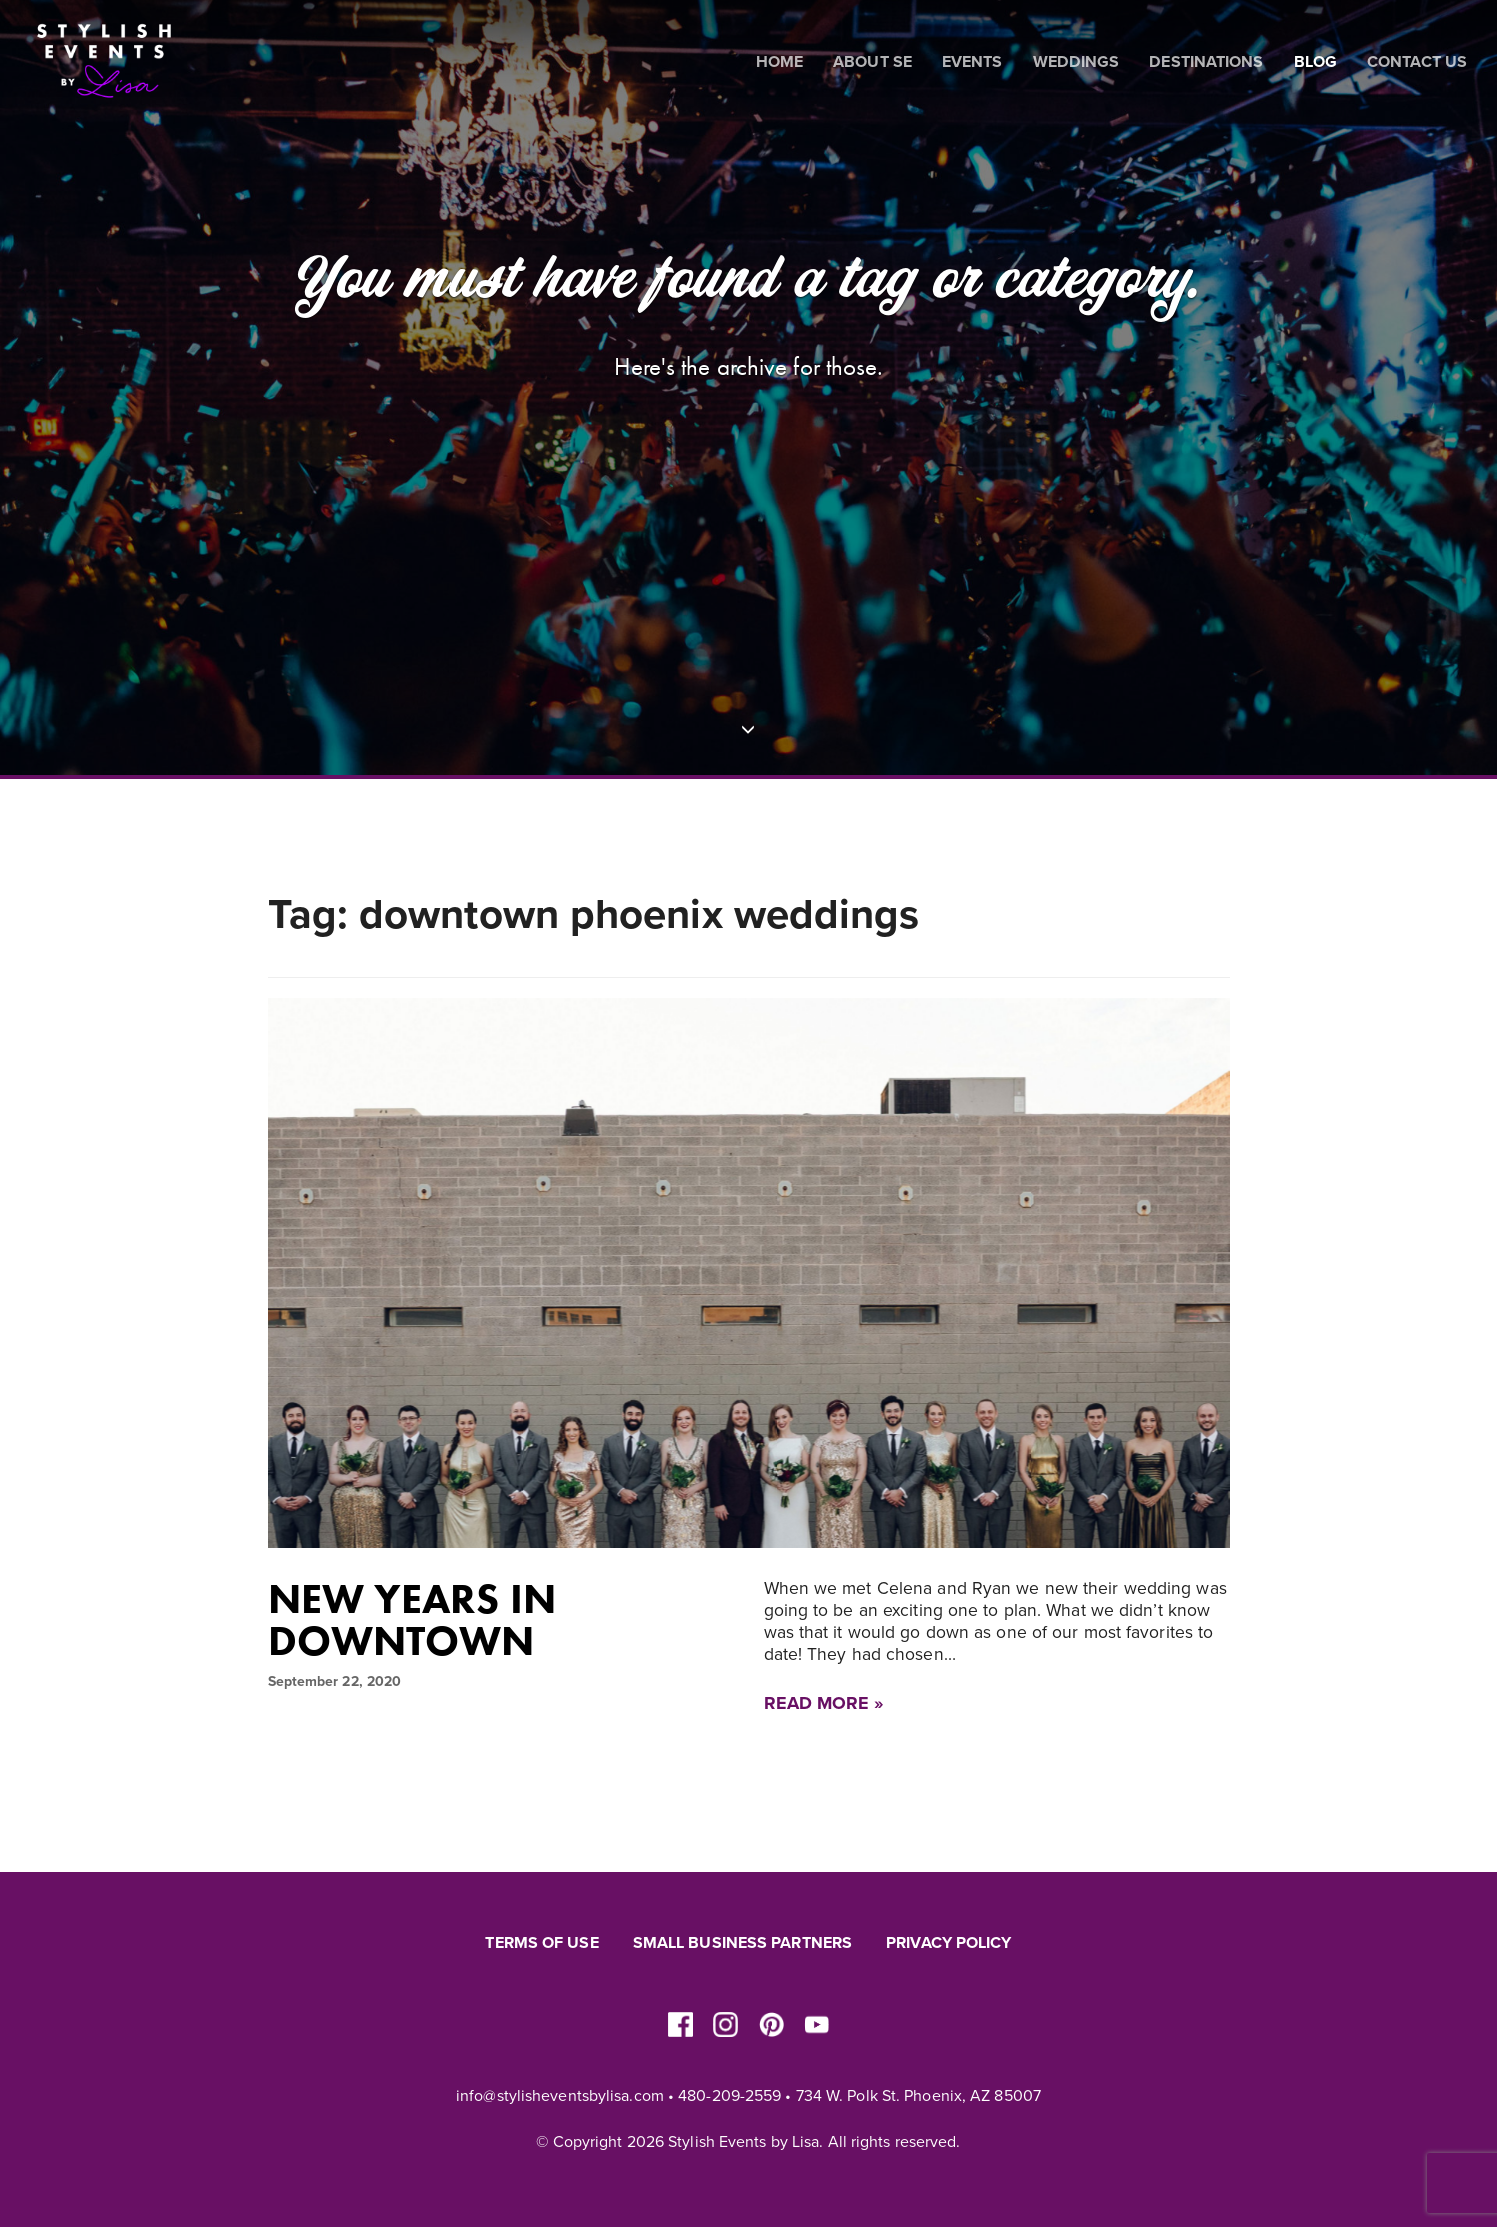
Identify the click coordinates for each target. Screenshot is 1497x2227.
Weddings (1076, 62)
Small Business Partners (742, 1943)
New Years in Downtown (412, 1620)
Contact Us (1417, 62)
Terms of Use (541, 1943)
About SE (872, 62)
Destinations (1206, 62)
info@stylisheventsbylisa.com (560, 2096)
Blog (1315, 62)
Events (972, 62)
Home (779, 62)
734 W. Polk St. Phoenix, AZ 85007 (918, 2096)
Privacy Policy (948, 1943)
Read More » (824, 1703)
